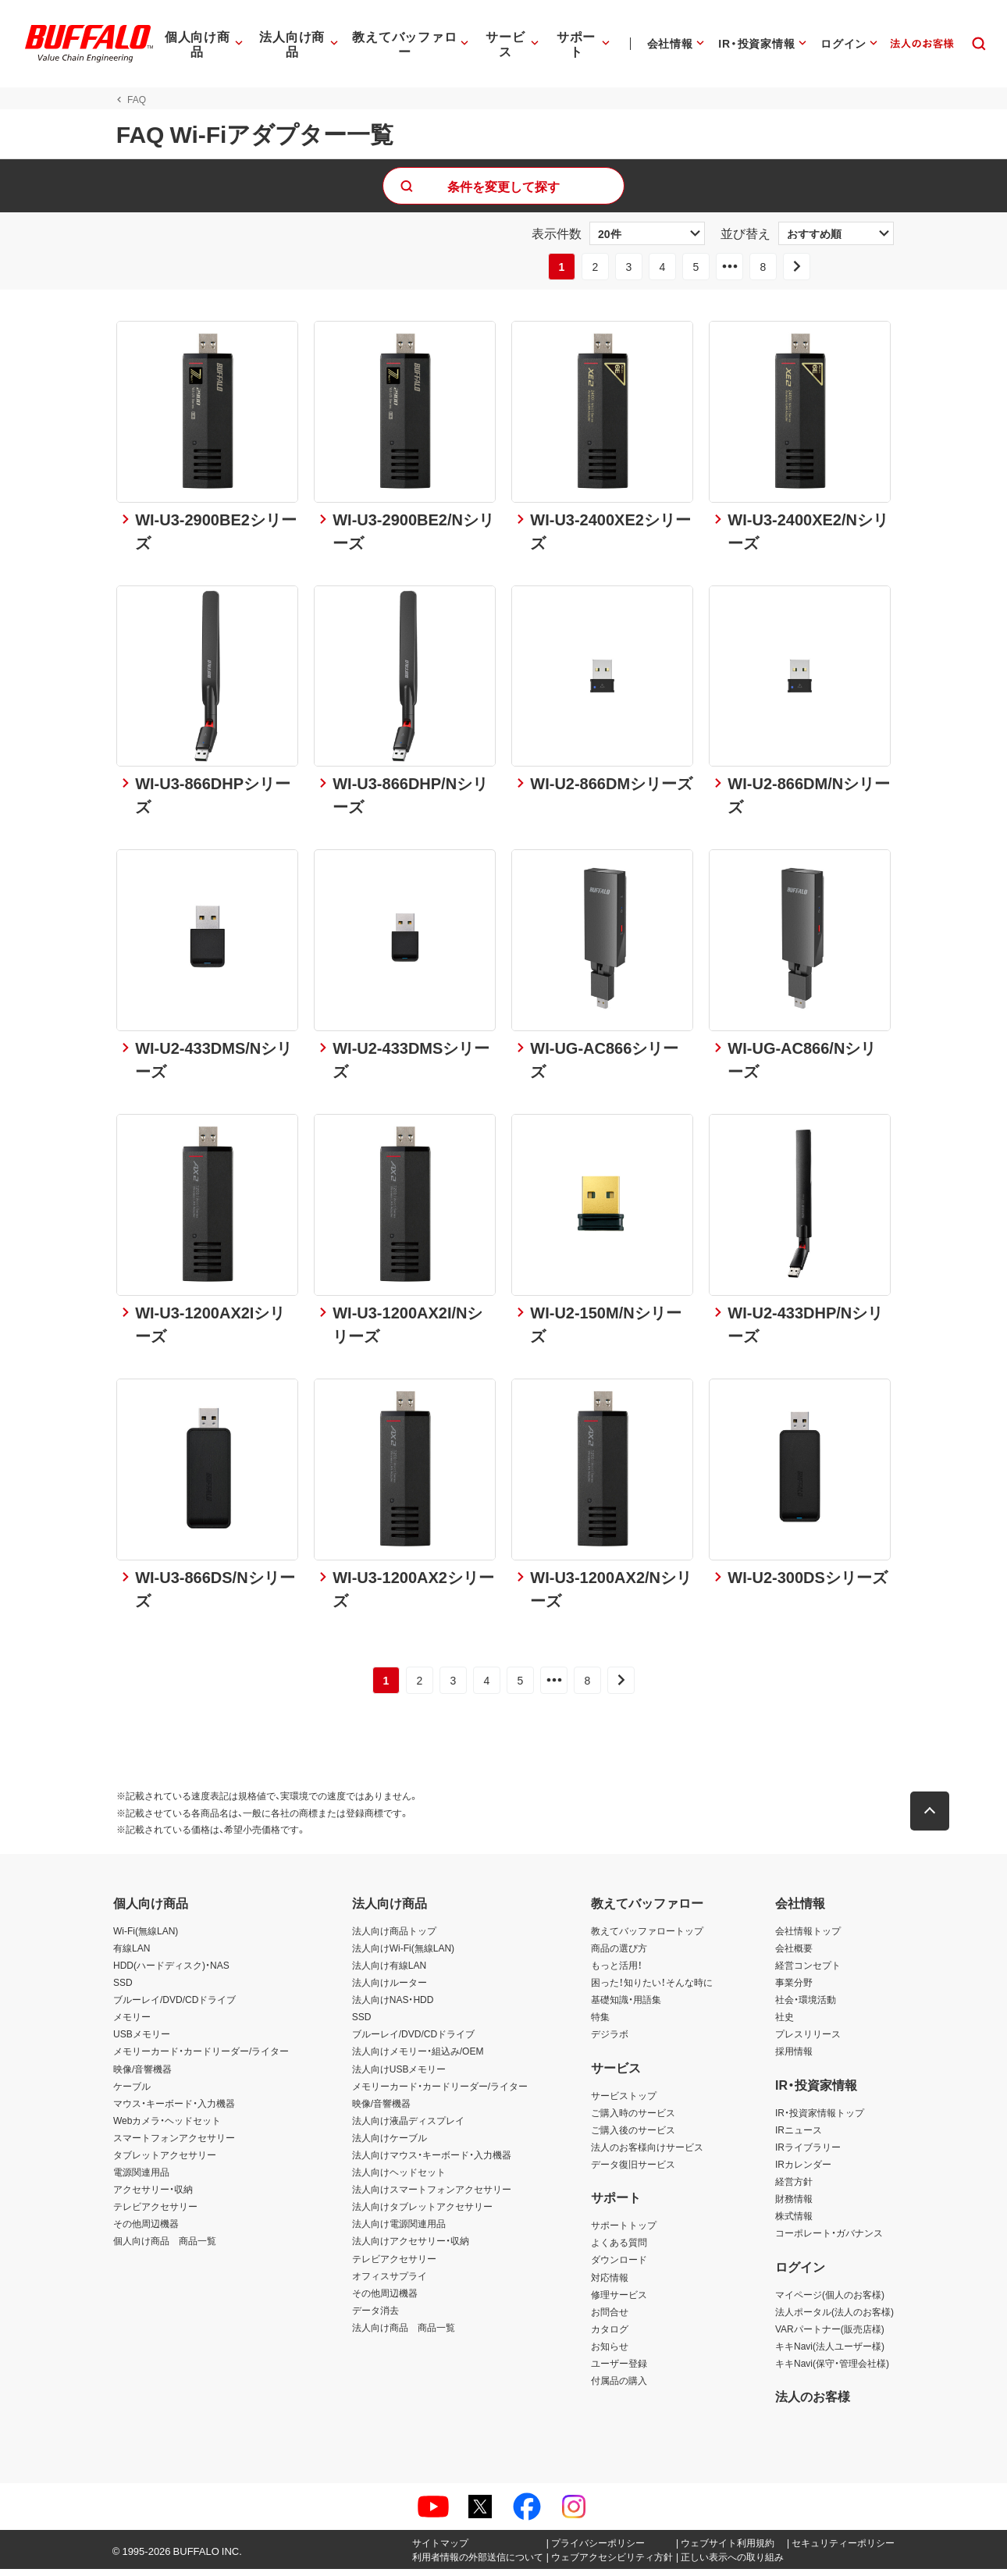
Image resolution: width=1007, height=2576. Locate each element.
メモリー (132, 2023)
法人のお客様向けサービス (647, 2154)
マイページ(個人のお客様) (829, 2300)
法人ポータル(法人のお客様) (834, 2318)
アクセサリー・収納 (153, 2196)
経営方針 (794, 2188)
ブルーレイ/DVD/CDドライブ (174, 2006)
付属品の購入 (619, 2387)
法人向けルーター (389, 1989)
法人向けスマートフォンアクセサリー (431, 2196)
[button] (932, 1818)
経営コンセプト (808, 1972)
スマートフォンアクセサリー (174, 2144)
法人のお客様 (812, 2402)
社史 (784, 2023)
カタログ (609, 2336)
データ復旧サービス (633, 2171)
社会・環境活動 (805, 2006)
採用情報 (794, 2058)
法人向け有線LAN (389, 1972)
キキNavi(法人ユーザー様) (829, 2353)
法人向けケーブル (389, 2144)
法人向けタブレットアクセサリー (422, 2213)
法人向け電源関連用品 (399, 2230)
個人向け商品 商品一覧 (164, 2247)
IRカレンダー (803, 2171)
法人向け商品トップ (394, 1937)
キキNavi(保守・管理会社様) (832, 2370)
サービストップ (624, 2101)
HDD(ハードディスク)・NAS (171, 1972)
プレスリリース (808, 2040)
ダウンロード (619, 2266)
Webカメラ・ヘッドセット (167, 2127)
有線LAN (131, 1955)
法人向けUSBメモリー (399, 2075)
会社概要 (794, 1955)
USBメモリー (141, 2040)
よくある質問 (619, 2249)
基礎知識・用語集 (626, 2006)
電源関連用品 (141, 2179)
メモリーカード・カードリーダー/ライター (201, 2058)
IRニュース (798, 2136)
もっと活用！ (616, 1972)
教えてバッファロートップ (647, 1937)
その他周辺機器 (146, 2230)
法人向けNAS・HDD (393, 2006)
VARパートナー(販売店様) (829, 2336)
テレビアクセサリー (155, 2213)
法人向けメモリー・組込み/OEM (418, 2058)
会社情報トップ (808, 1937)
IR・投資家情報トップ (819, 2119)
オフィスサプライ (389, 2282)
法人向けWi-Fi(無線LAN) (403, 1955)
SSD (123, 1989)
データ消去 (375, 2317)
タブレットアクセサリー (164, 2161)
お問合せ (609, 2318)
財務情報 (794, 2205)
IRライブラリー (808, 2154)
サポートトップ (624, 2232)
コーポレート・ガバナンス (829, 2240)
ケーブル (132, 2092)
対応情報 (609, 2283)
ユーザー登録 (619, 2370)
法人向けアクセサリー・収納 (410, 2247)
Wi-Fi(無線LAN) (145, 1937)
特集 (600, 2023)
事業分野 (794, 1989)
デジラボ (609, 2040)
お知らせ (609, 2353)
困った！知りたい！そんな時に (652, 1989)
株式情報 (794, 2222)
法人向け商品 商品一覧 (403, 2334)
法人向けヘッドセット (399, 2179)
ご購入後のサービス (633, 2136)
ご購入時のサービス (633, 2119)
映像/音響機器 (142, 2075)
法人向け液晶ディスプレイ (408, 2127)
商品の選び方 (619, 1955)
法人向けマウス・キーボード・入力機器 (431, 2161)
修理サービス (619, 2300)
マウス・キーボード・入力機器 (174, 2109)
